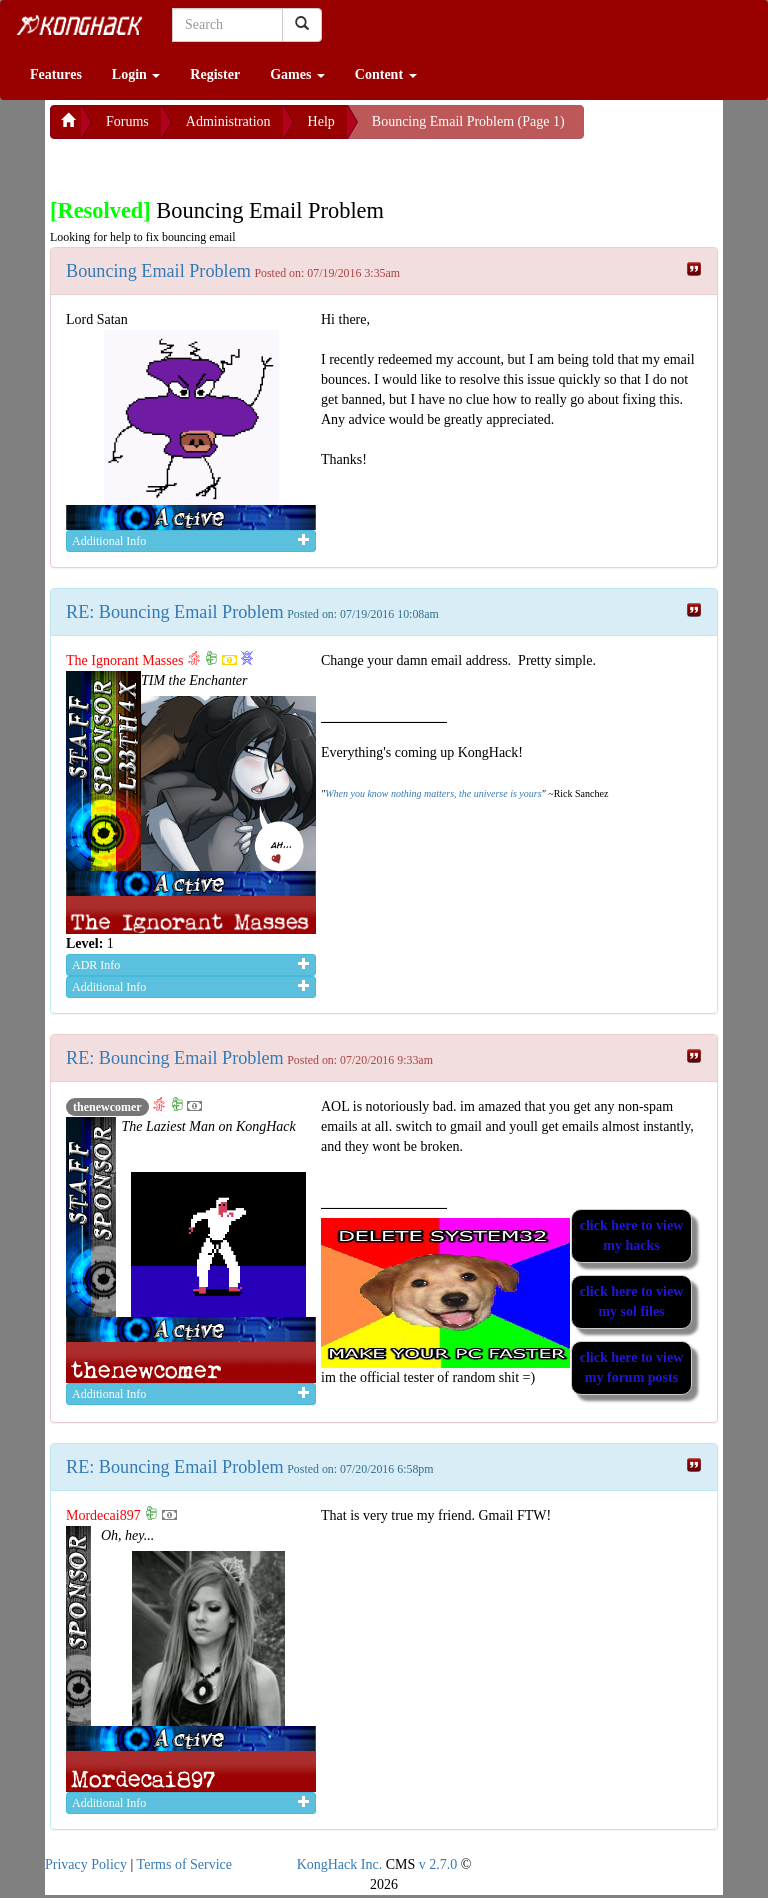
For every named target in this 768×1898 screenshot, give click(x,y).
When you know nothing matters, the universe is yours (433, 793)
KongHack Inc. (340, 1864)
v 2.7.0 (438, 1864)
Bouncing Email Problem (158, 271)
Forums (127, 121)
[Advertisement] (210, 164)
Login (136, 74)
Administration (228, 121)
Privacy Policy (86, 1864)
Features (56, 74)
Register (215, 74)
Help (321, 121)
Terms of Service (184, 1864)
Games (297, 74)
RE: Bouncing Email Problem (175, 612)
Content (386, 74)
